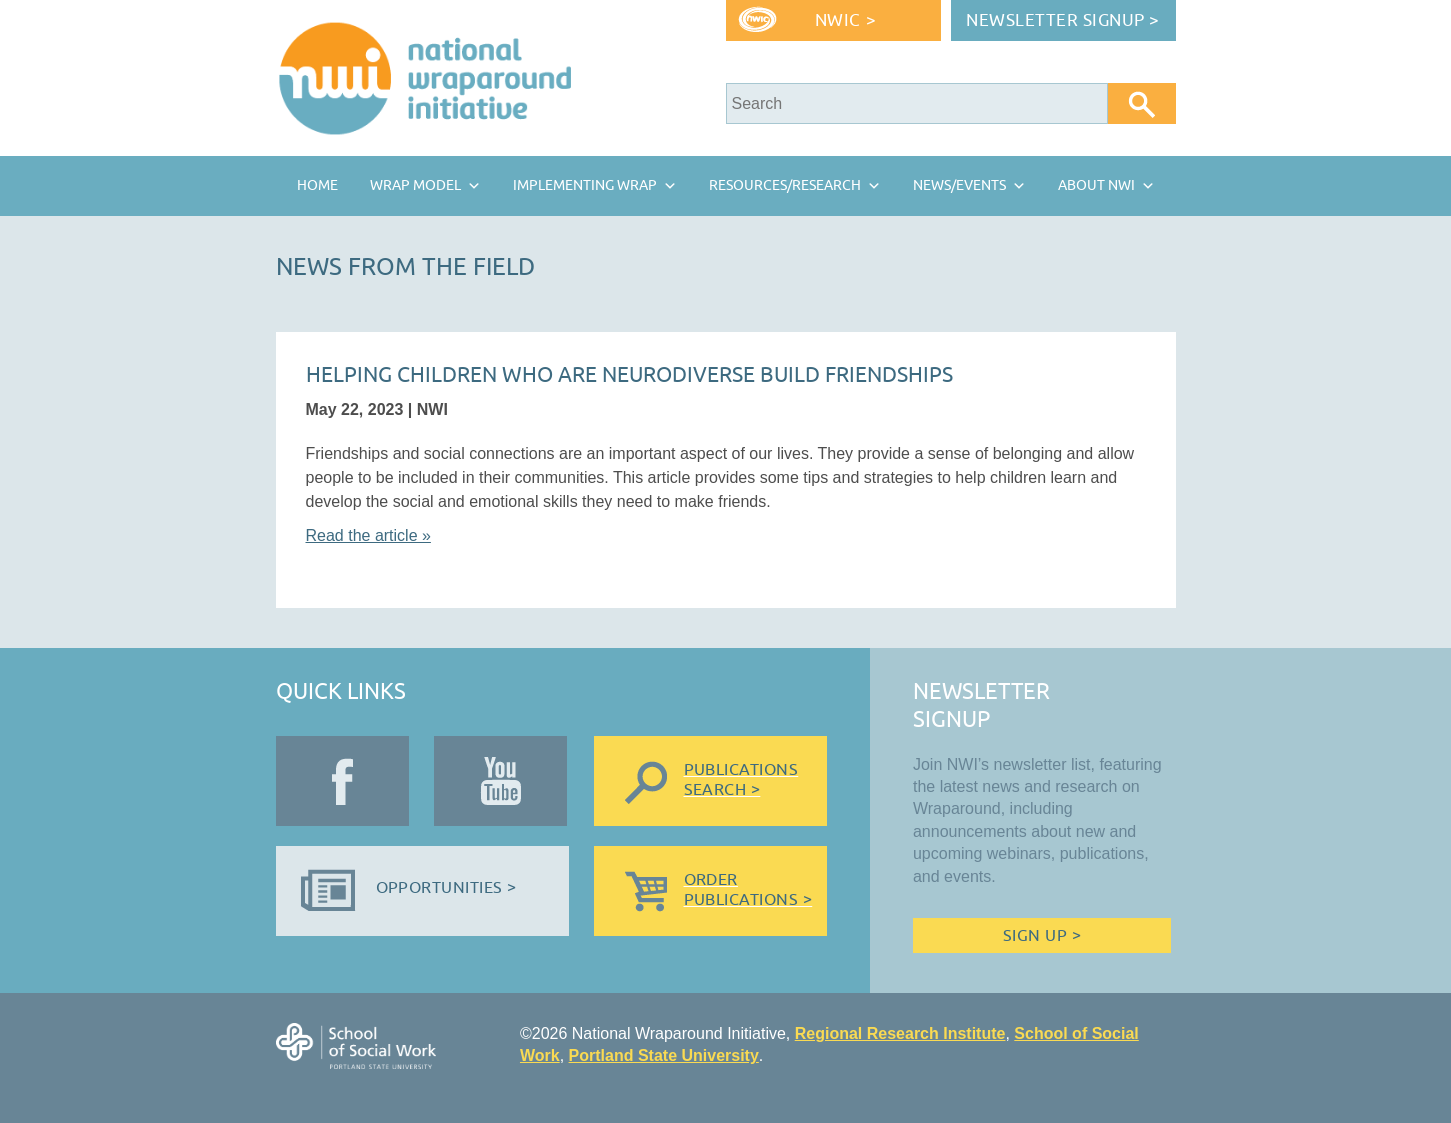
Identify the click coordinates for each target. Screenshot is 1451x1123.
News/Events (959, 185)
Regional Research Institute (900, 1033)
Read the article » (368, 535)
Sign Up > (1042, 936)
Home (317, 185)
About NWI (1096, 185)
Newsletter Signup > (1063, 20)
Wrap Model (415, 185)
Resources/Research (785, 185)
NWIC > (845, 20)
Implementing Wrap (585, 185)
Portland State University (664, 1055)
